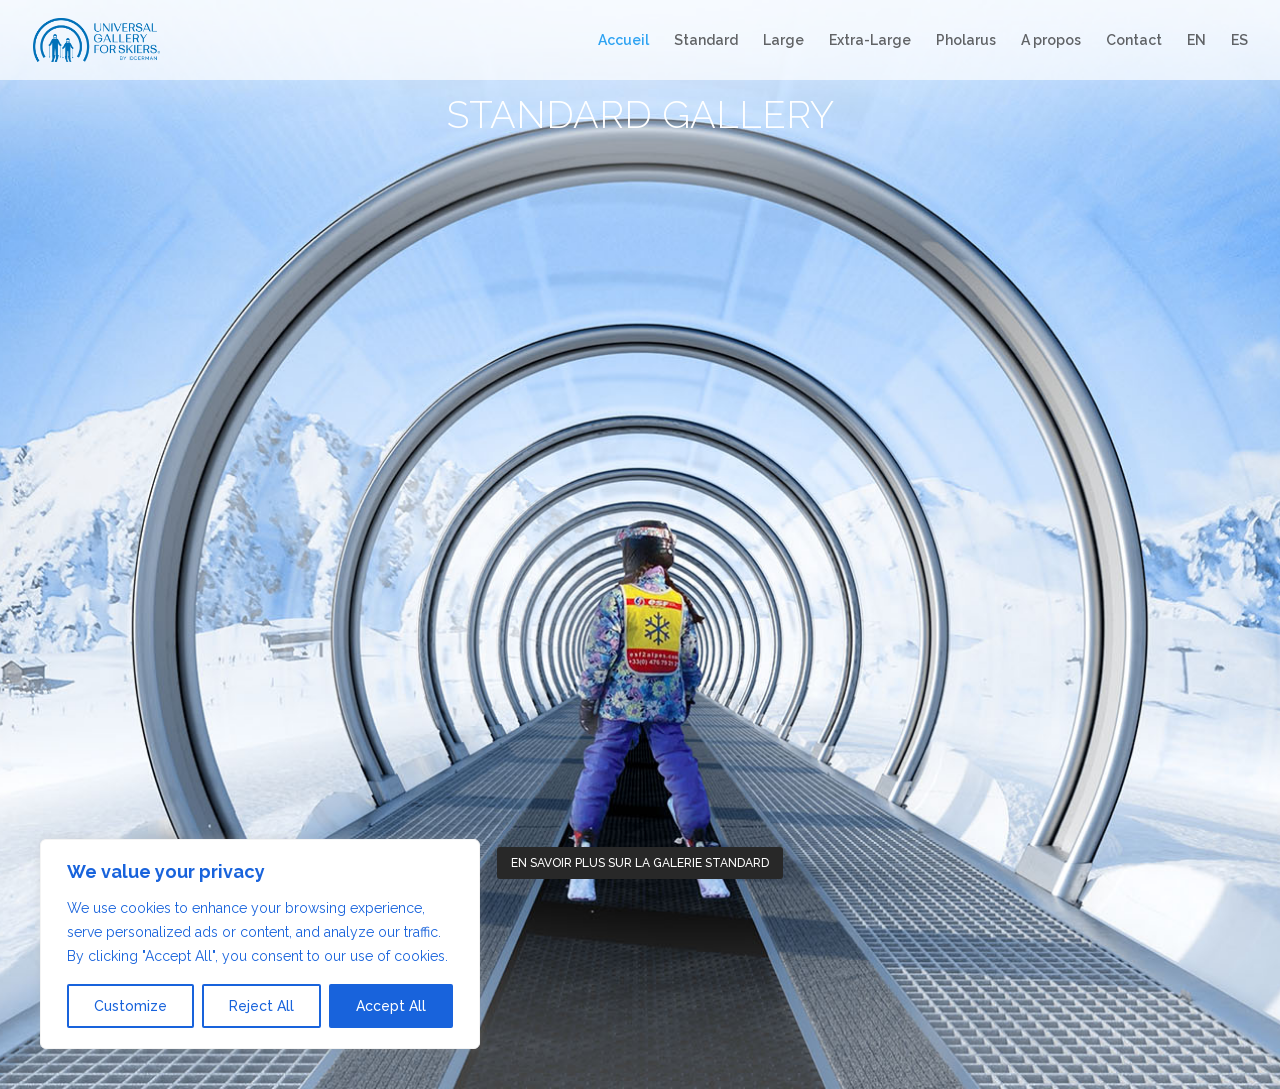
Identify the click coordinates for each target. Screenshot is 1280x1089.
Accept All (391, 1006)
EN (1196, 40)
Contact (1134, 40)
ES (1239, 40)
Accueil (623, 40)
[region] (260, 944)
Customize (130, 1006)
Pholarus (966, 40)
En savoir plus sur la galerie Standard (640, 863)
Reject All (261, 1006)
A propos (1051, 40)
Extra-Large (870, 40)
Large (783, 40)
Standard (706, 40)
